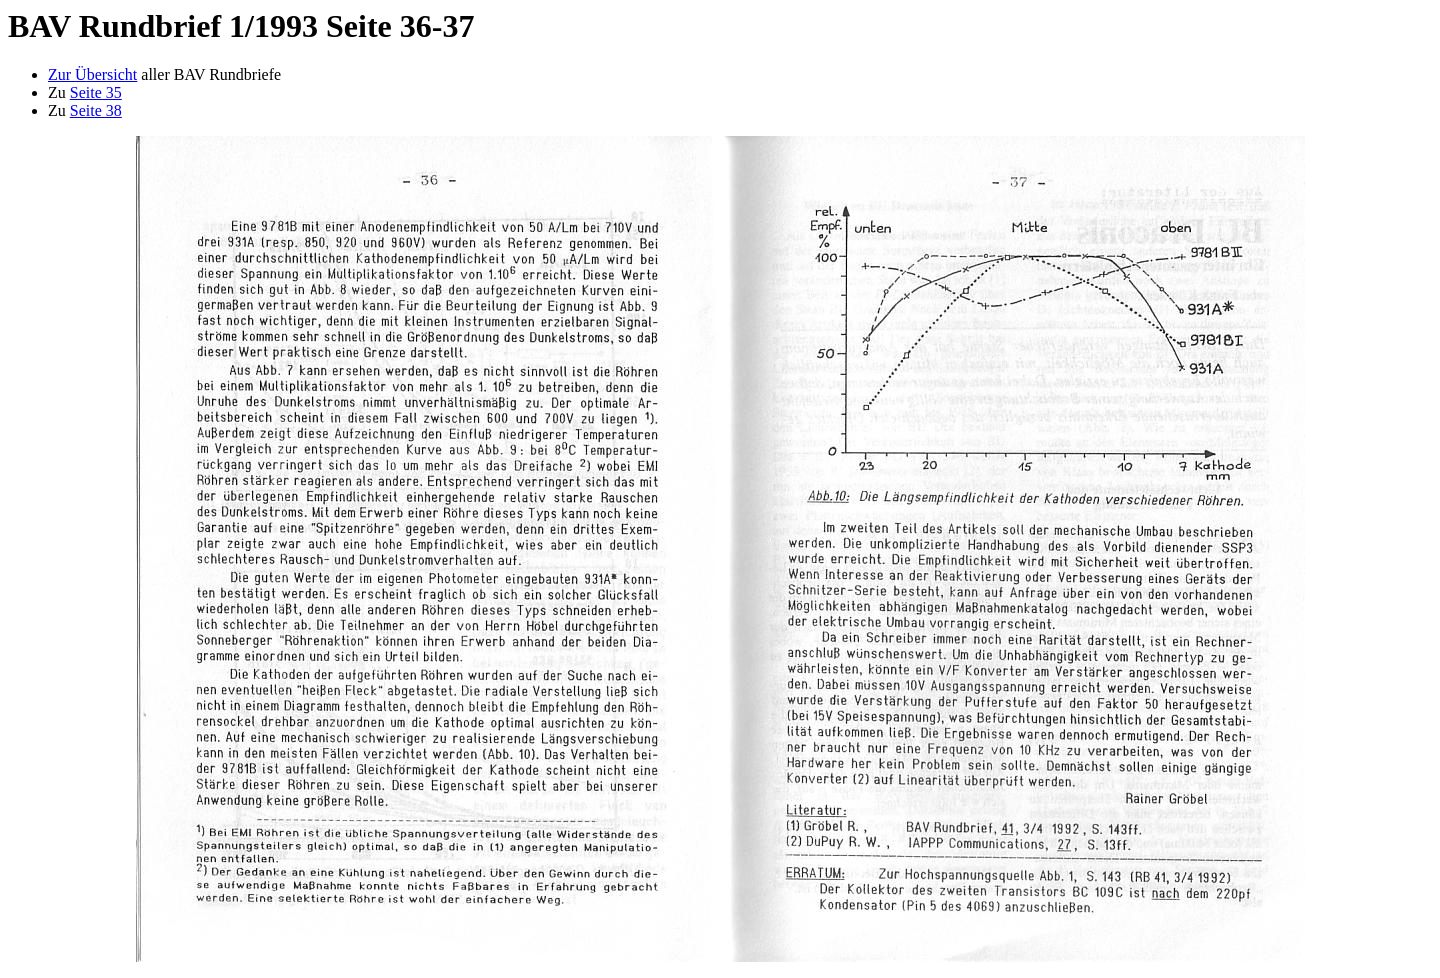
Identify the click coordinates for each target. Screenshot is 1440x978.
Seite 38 (96, 110)
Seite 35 (96, 92)
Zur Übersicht (92, 74)
